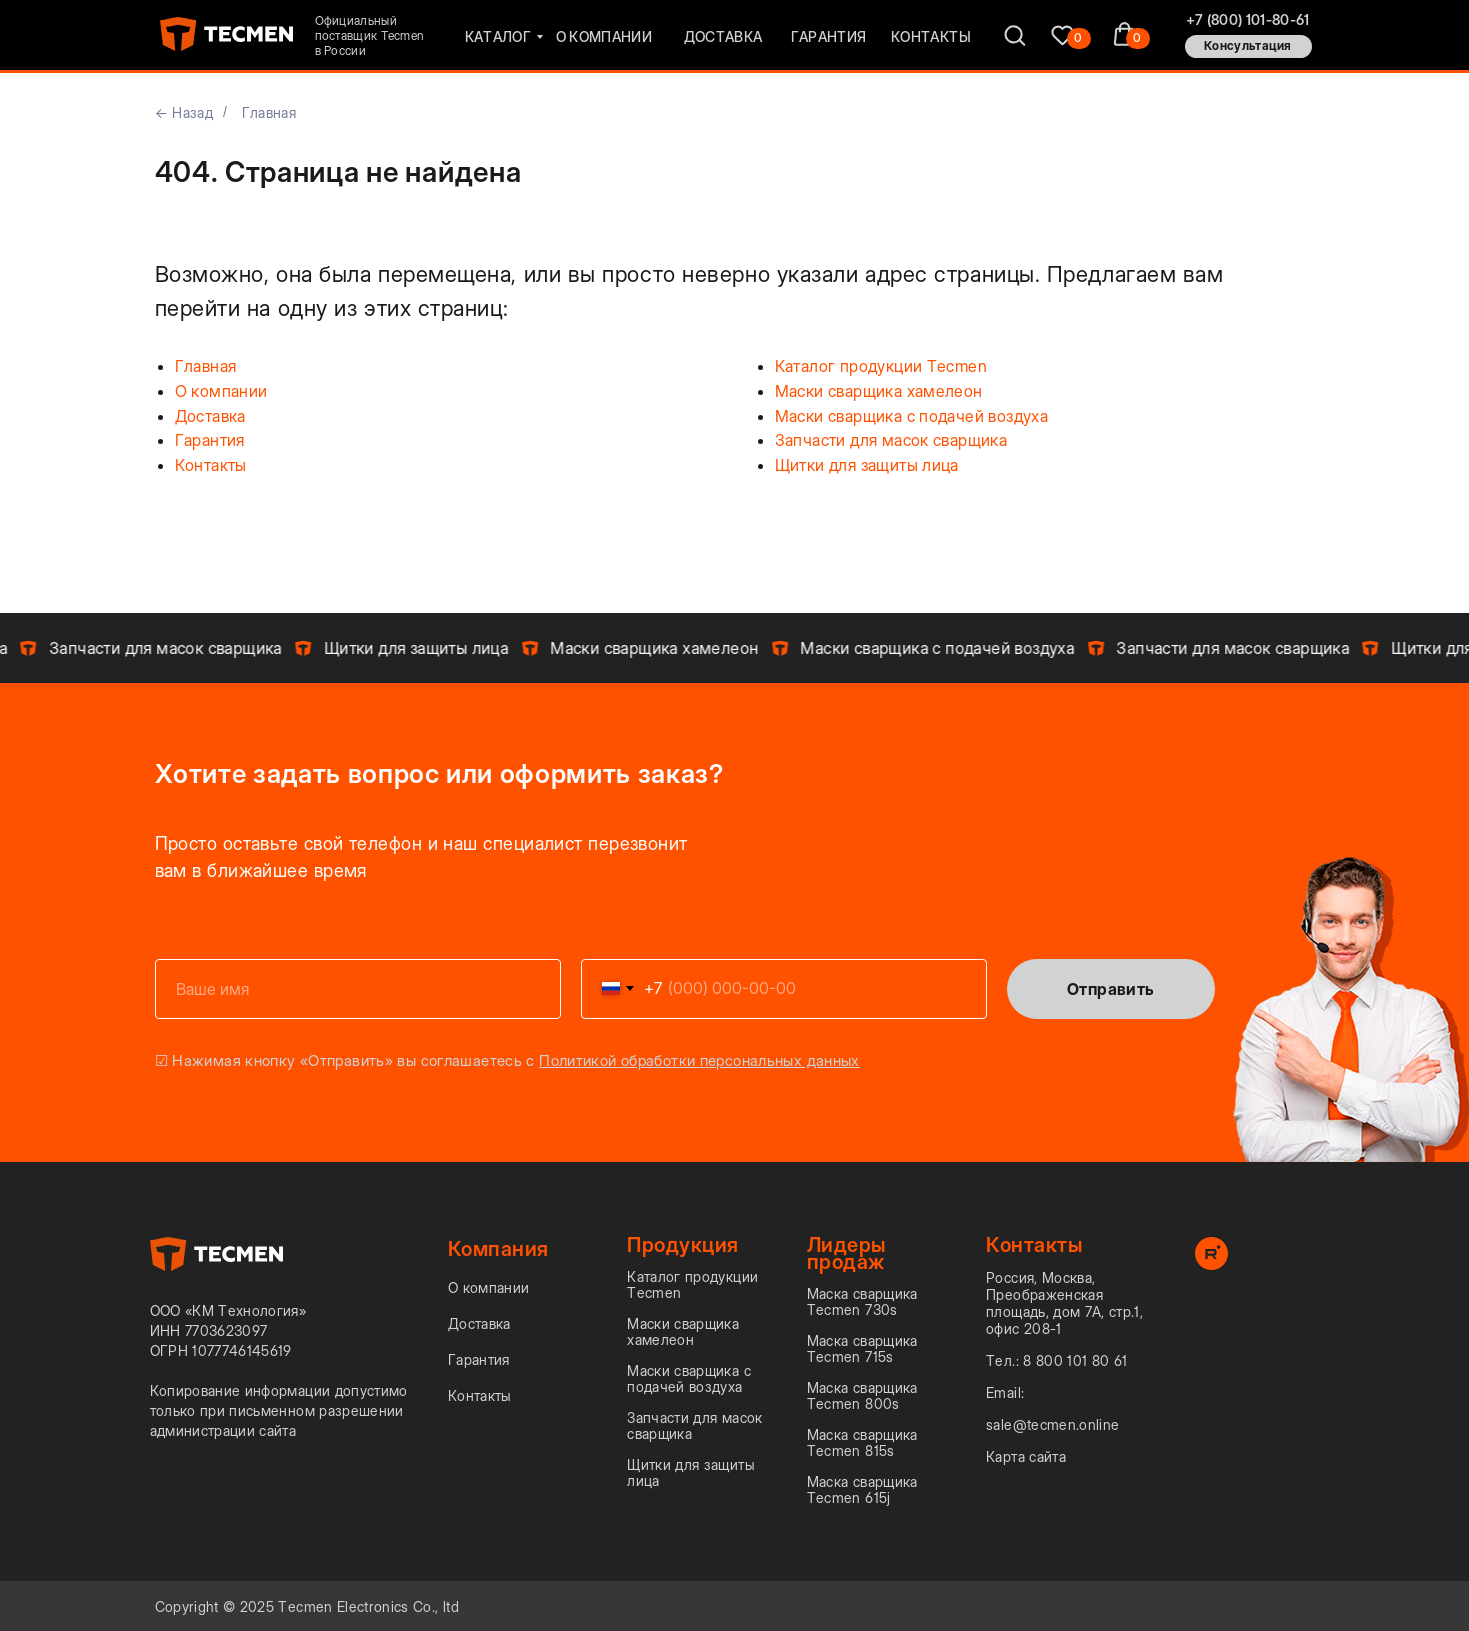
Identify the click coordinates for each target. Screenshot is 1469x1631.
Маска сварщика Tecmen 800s (862, 1396)
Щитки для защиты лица (867, 465)
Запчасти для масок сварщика (891, 440)
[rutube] (1211, 1264)
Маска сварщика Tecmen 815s (862, 1443)
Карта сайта (1026, 1457)
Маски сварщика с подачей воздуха (912, 416)
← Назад (184, 112)
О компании (221, 391)
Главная (269, 112)
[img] (1062, 34)
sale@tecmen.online (1052, 1425)
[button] (1248, 46)
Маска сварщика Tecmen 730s (862, 1302)
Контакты (211, 465)
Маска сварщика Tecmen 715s (862, 1349)
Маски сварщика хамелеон (879, 391)
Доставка (210, 416)
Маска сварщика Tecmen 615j (862, 1490)
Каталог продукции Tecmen (881, 366)
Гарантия (210, 440)
